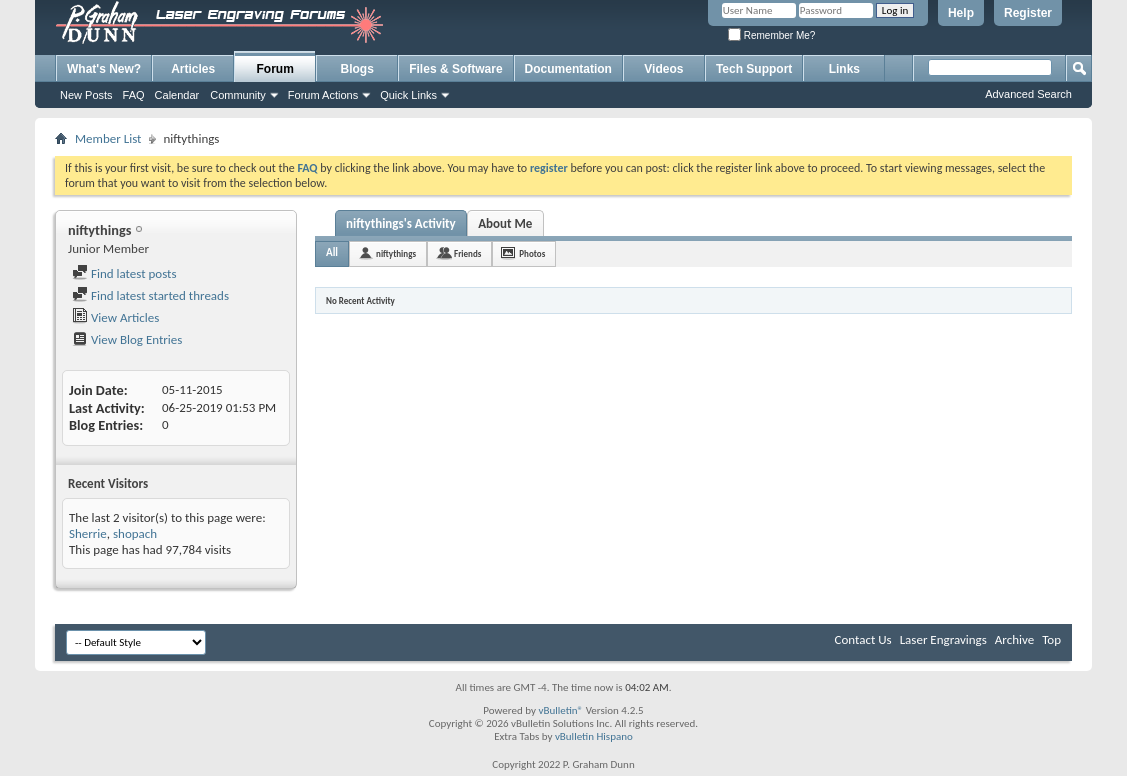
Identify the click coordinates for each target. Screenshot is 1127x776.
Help (961, 13)
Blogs (357, 69)
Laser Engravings (943, 639)
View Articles (115, 317)
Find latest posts (124, 273)
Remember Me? (771, 35)
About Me (505, 223)
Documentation (568, 69)
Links (844, 69)
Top (1051, 639)
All (332, 252)
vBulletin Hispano (594, 736)
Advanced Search (1028, 94)
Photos (532, 253)
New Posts (86, 95)
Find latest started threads (150, 295)
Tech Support (754, 69)
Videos (663, 69)
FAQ (134, 95)
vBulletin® (560, 710)
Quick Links (408, 95)
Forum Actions (323, 95)
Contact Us (863, 639)
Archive (1014, 639)
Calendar (177, 95)
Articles (193, 69)
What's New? (104, 69)
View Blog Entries (127, 339)
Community (238, 95)
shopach (135, 533)
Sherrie (88, 533)
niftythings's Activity (401, 223)
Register (1028, 13)
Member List (108, 138)
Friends (467, 253)
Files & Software (455, 69)
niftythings (396, 253)
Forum (275, 69)
